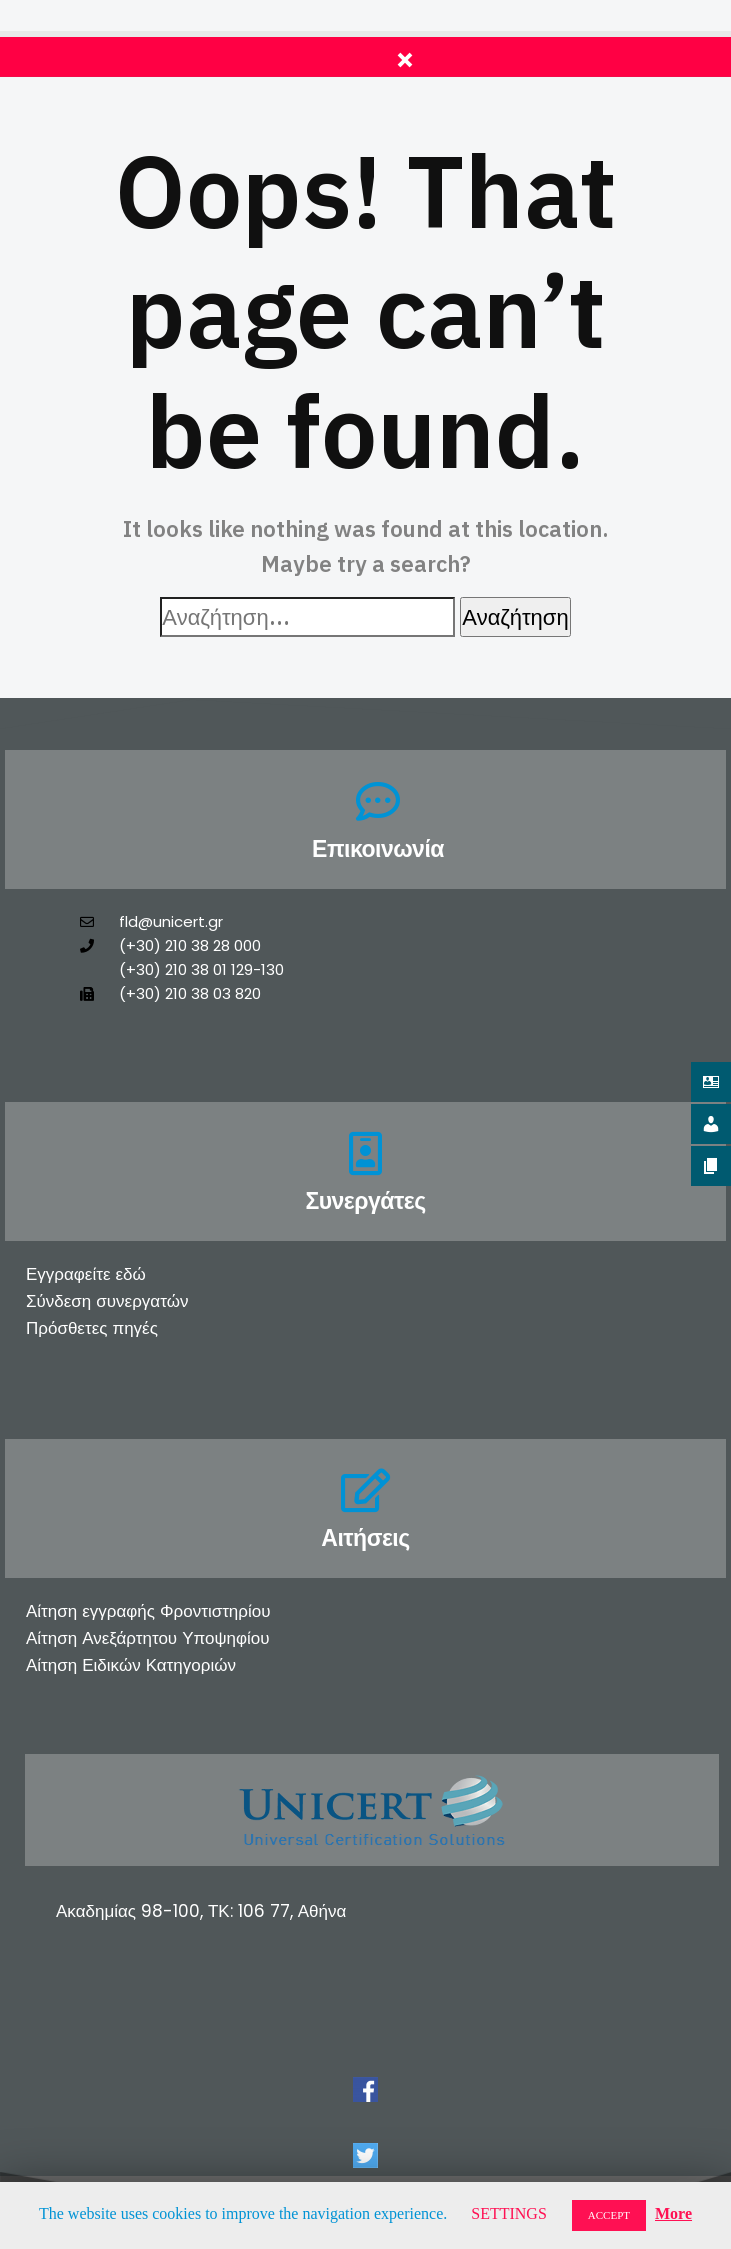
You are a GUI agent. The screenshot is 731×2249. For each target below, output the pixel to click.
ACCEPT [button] (609, 2215)
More (673, 2213)
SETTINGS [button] (509, 2213)
